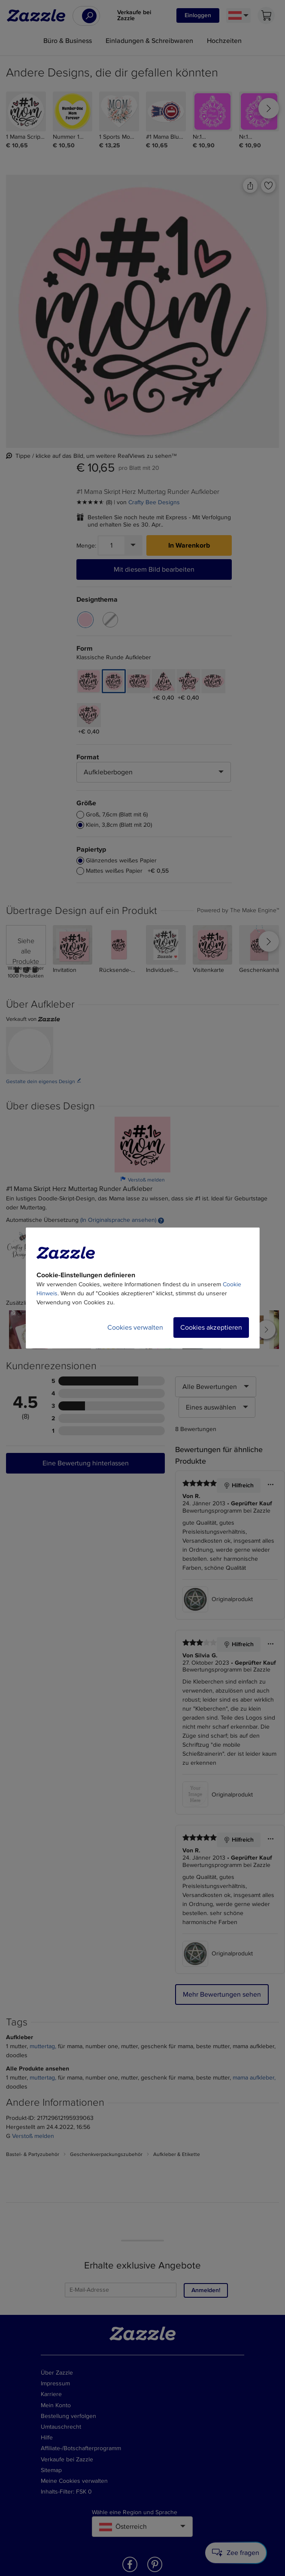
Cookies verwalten (135, 1327)
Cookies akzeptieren (211, 1327)
